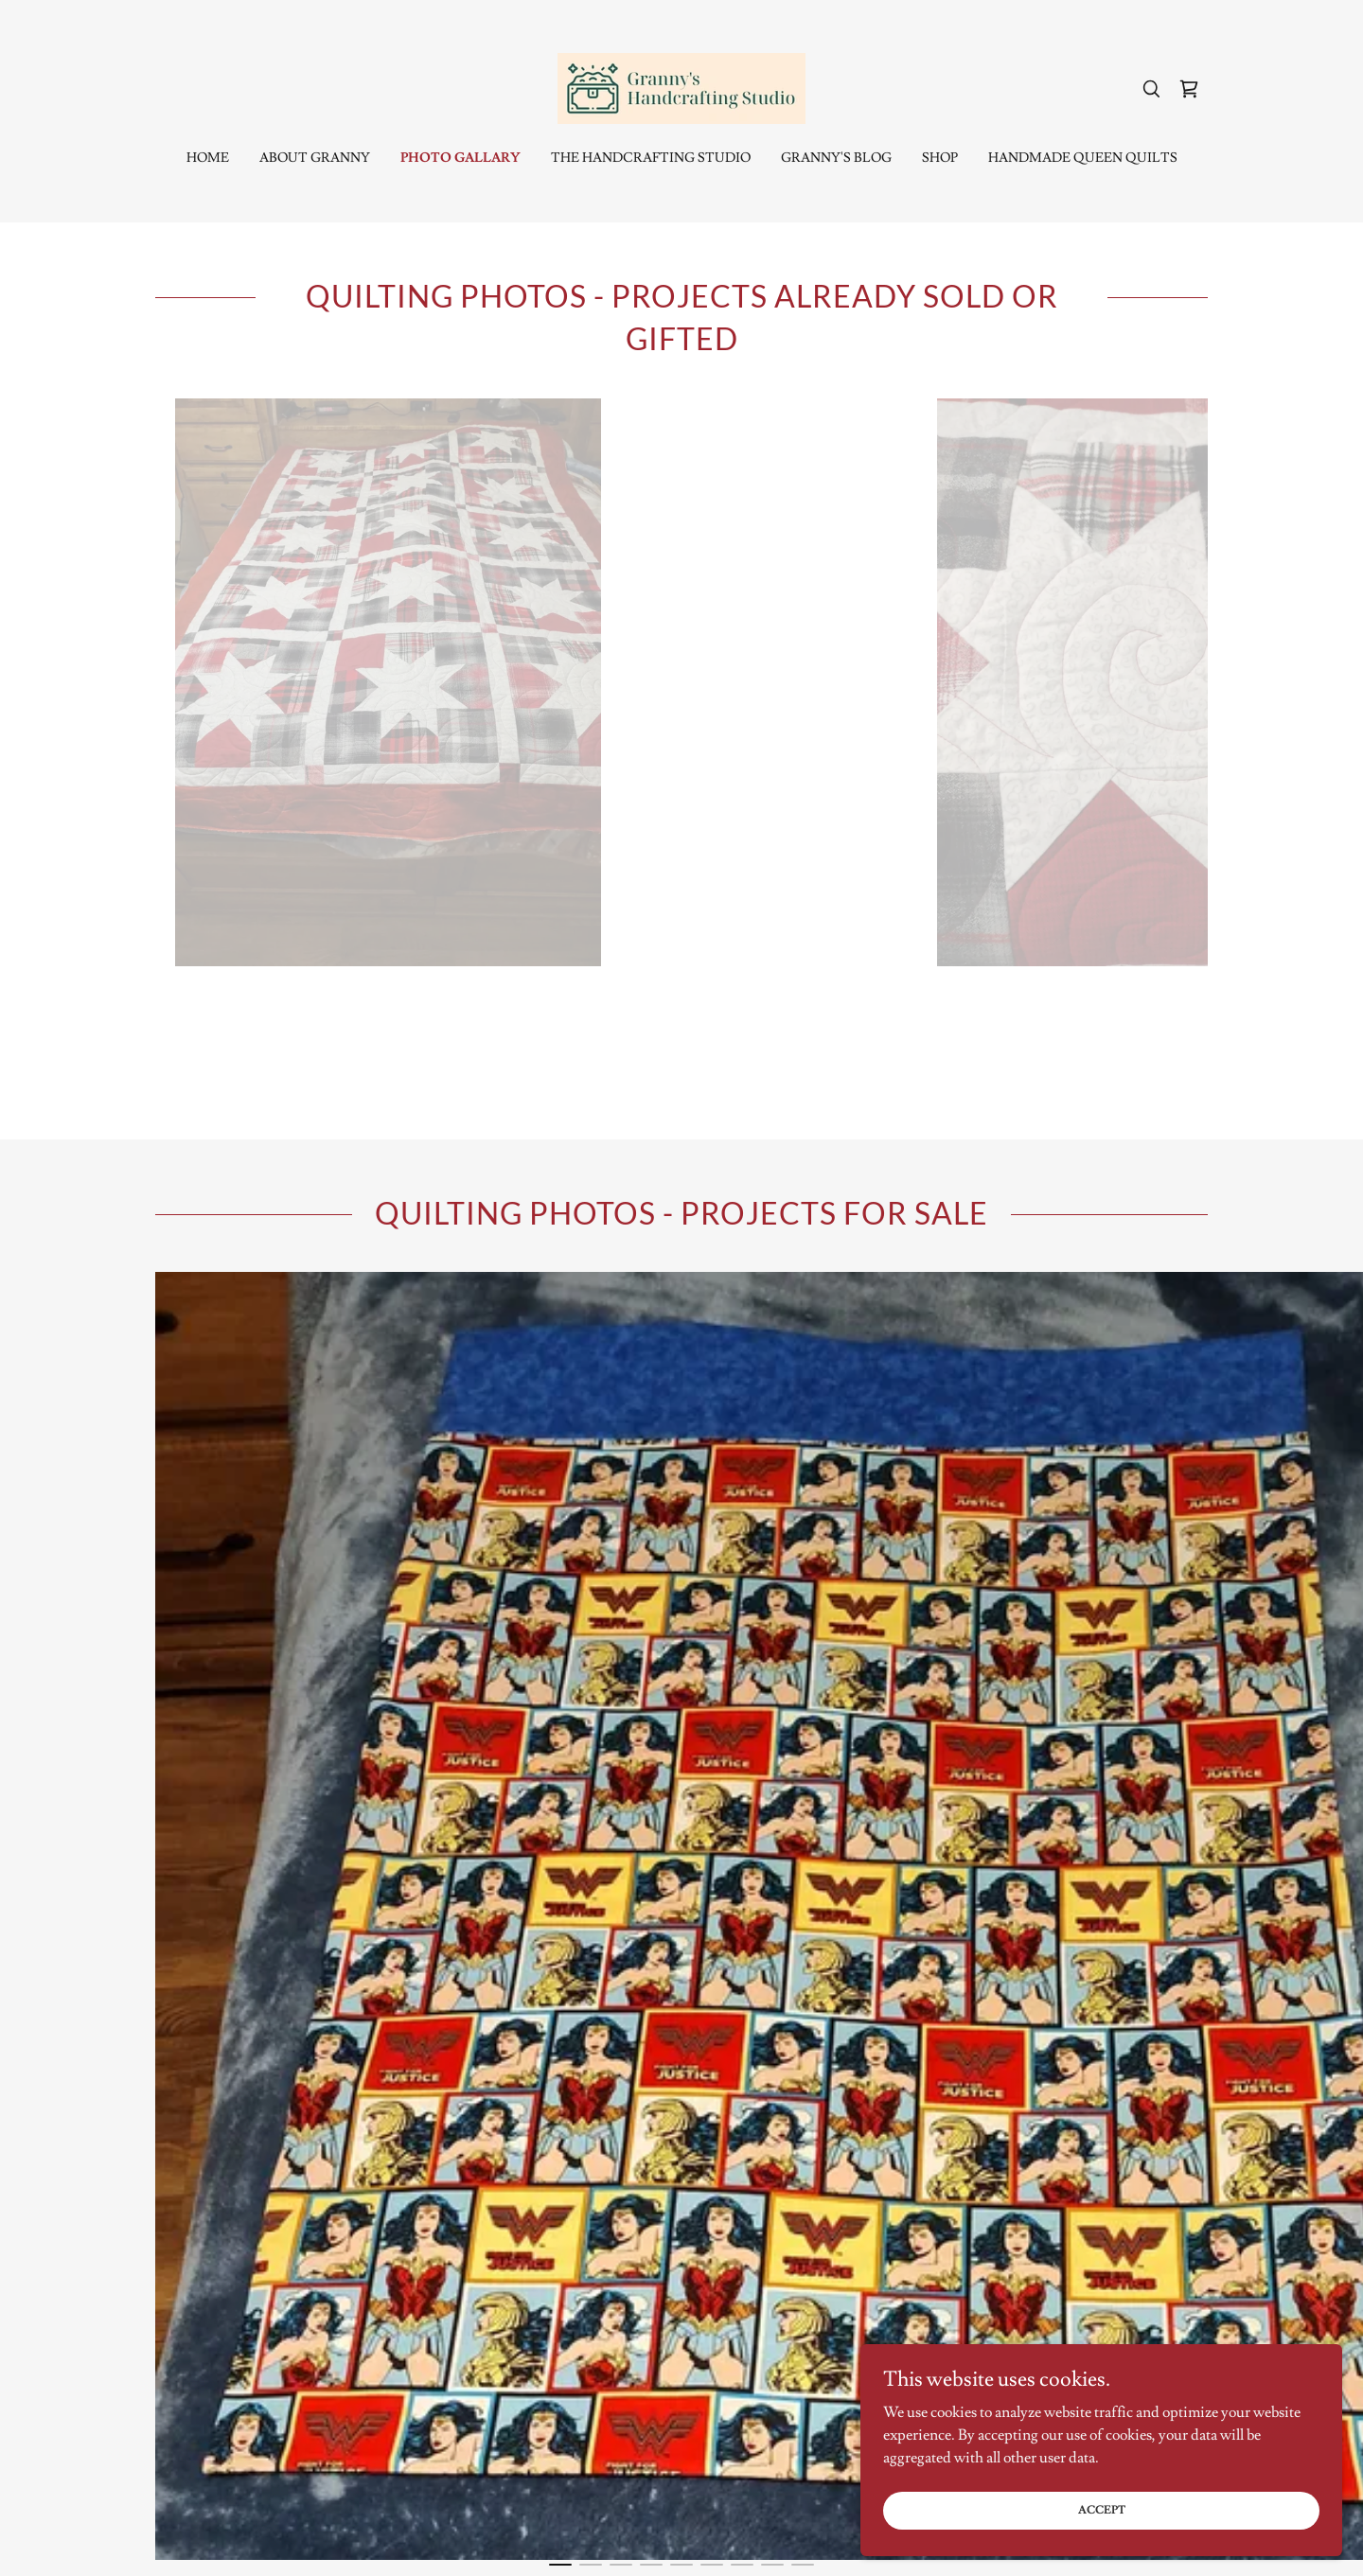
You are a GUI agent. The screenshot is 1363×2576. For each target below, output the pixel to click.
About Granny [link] (314, 158)
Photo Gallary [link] (460, 158)
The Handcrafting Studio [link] (651, 158)
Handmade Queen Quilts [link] (1082, 158)
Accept (1151, 2508)
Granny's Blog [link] (836, 158)
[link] (681, 85)
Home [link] (207, 158)
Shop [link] (940, 158)
